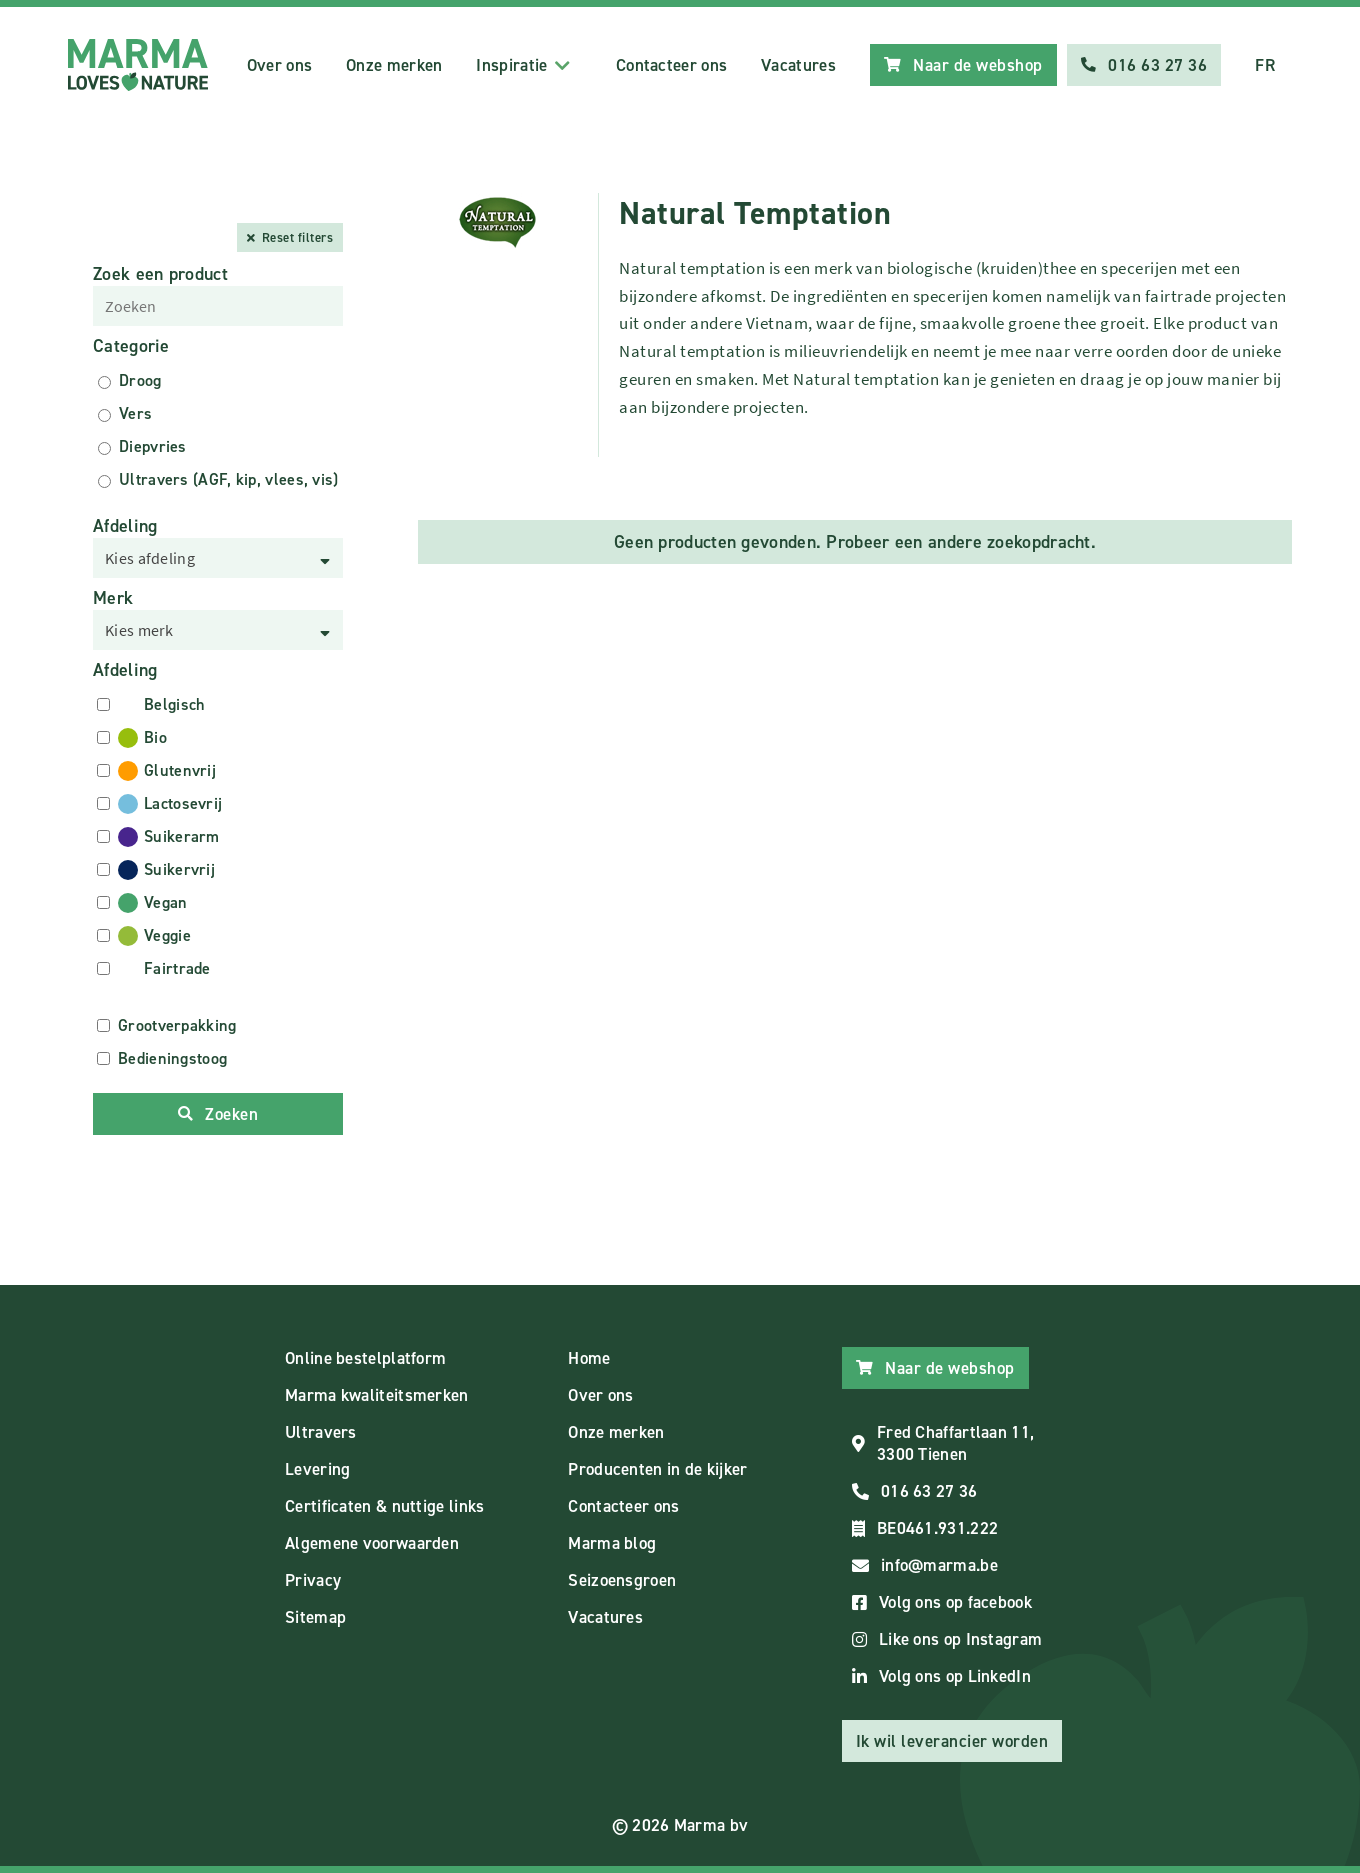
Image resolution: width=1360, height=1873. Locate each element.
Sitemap (315, 1617)
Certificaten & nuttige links (384, 1506)
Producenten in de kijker (657, 1469)
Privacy (313, 1580)
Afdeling (125, 526)
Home (589, 1358)
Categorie (131, 346)
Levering (317, 1469)
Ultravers (321, 1432)
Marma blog (612, 1543)
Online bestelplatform (365, 1358)
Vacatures (798, 65)
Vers (135, 413)
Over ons (279, 65)
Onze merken (394, 65)
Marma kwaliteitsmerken (377, 1395)
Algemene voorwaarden (372, 1543)
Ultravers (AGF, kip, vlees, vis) (229, 479)
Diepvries (153, 446)
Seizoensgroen (622, 1580)
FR (1265, 65)
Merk (113, 598)
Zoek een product (160, 274)
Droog (140, 380)
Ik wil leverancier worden (952, 1741)
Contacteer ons (671, 65)
